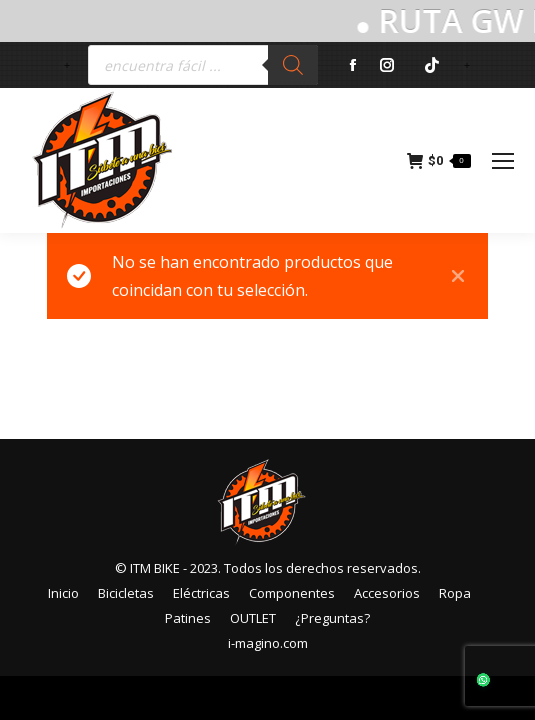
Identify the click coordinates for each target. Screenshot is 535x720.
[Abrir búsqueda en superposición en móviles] (203, 65)
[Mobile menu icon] (503, 161)
